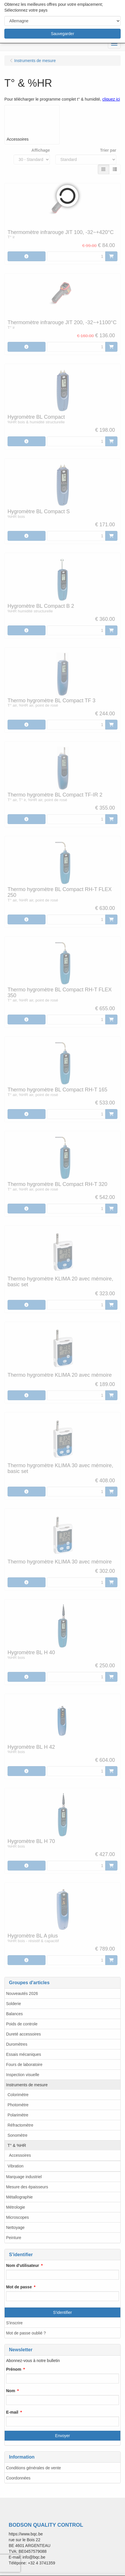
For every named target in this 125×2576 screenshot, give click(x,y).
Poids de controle (21, 2024)
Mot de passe (19, 2287)
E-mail (12, 2412)
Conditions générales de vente (33, 2468)
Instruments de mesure (27, 2084)
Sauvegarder (62, 33)
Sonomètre (17, 2135)
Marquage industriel (24, 2176)
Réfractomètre (20, 2125)
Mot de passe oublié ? (26, 2333)
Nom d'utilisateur (22, 2265)
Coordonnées (18, 2478)
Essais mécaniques (23, 2054)
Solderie (13, 2003)
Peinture (13, 2237)
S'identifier (62, 2312)
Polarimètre (18, 2115)
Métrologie (15, 2207)
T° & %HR (17, 2145)
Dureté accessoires (23, 2034)
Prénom (13, 2369)
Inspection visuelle (22, 2074)
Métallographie (19, 2197)
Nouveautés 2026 (22, 1993)
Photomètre (18, 2104)
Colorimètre (18, 2094)
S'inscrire (14, 2323)
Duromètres (16, 2044)
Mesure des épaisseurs (27, 2187)
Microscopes (17, 2217)
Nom (10, 2390)
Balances (14, 2013)
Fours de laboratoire (24, 2064)
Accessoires (20, 2155)
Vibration (15, 2166)
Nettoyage (15, 2227)
